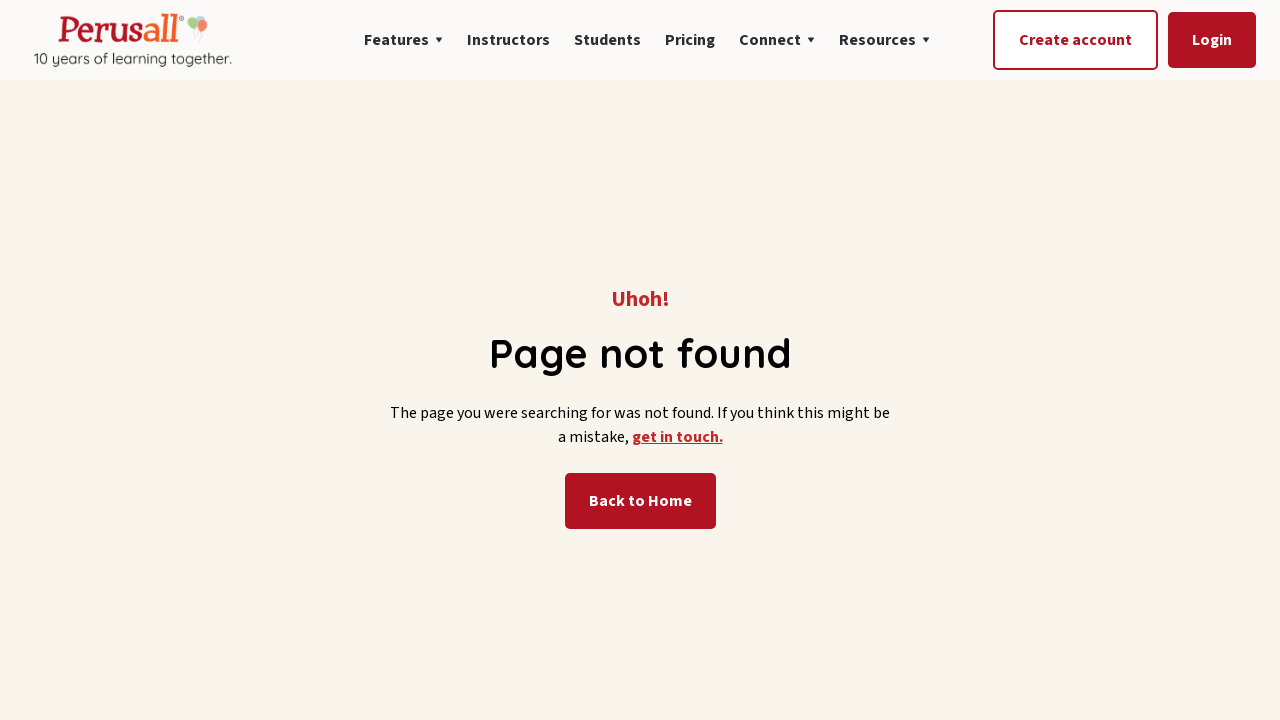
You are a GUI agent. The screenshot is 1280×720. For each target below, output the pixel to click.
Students (607, 40)
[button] (403, 40)
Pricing (690, 40)
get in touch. (677, 437)
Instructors (508, 40)
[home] (131, 39)
